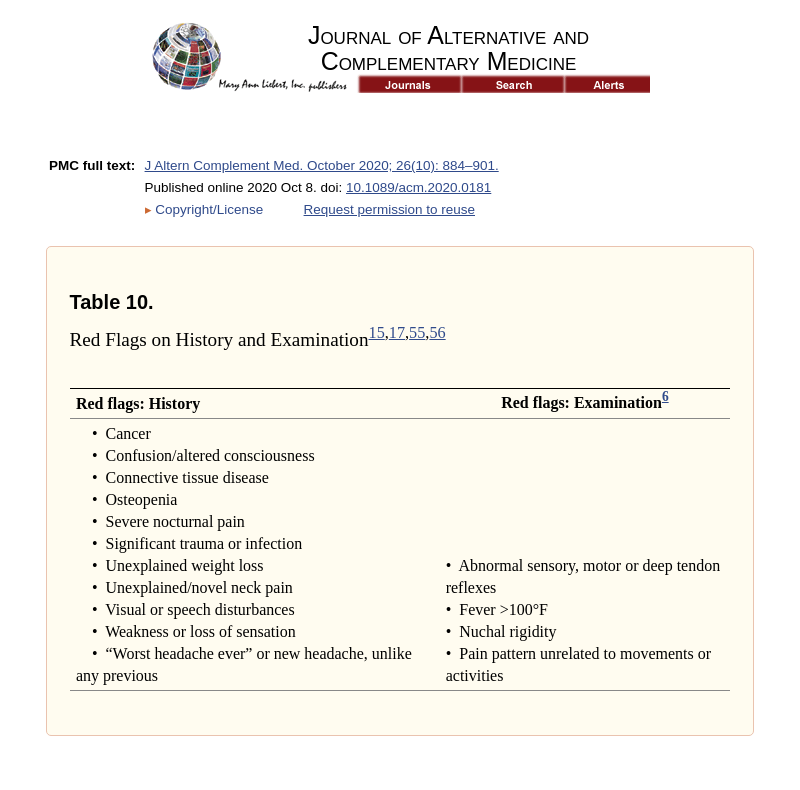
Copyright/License (209, 209)
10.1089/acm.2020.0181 (418, 187)
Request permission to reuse (389, 209)
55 (417, 333)
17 (397, 333)
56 (437, 333)
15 (377, 333)
